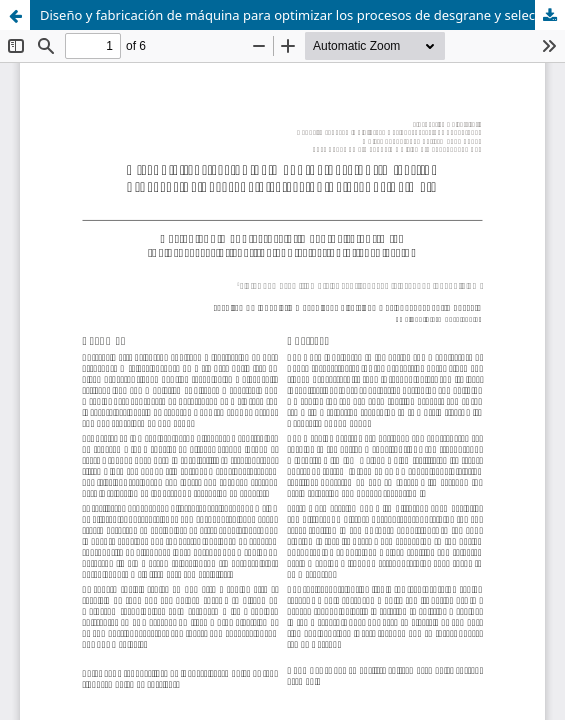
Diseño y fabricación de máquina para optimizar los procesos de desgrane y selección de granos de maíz (302, 15)
